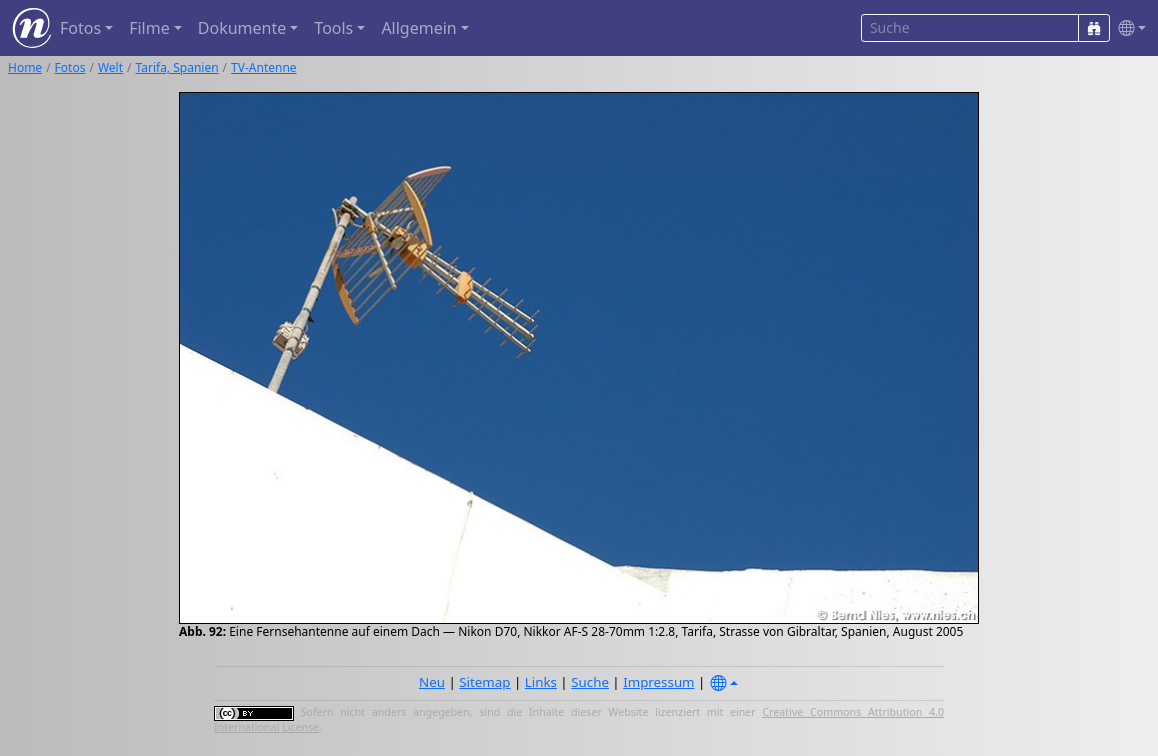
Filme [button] (149, 28)
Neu (432, 682)
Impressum (658, 682)
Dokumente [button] (242, 28)
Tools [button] (333, 28)
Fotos (70, 67)
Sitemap (484, 682)
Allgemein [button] (418, 28)
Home (25, 67)
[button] (1128, 28)
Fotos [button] (80, 28)
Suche (590, 682)
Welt (110, 67)
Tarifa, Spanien (177, 67)
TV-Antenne (264, 67)
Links (541, 682)
